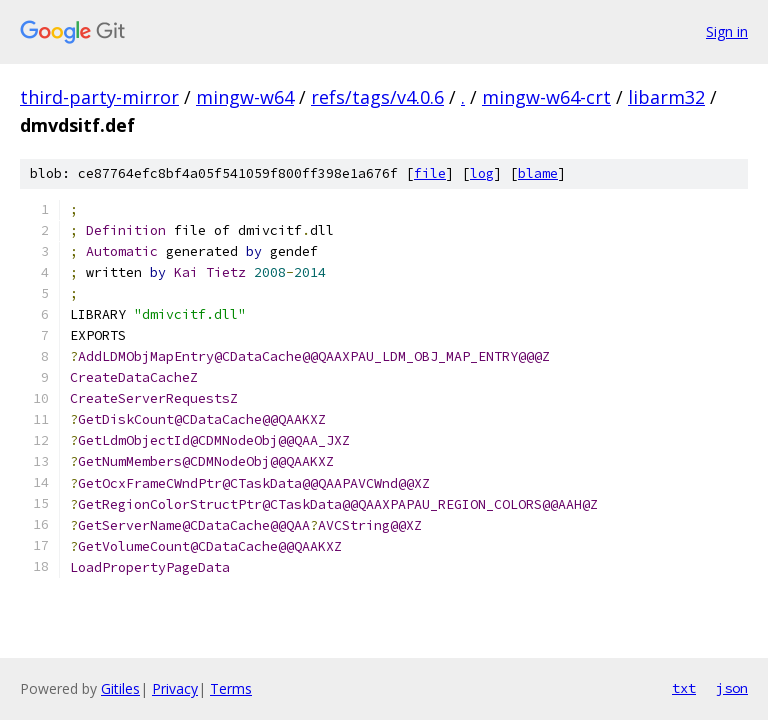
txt (684, 688)
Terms (231, 688)
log (482, 173)
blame (538, 173)
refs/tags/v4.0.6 (377, 97)
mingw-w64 (245, 97)
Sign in (727, 31)
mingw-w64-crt (546, 97)
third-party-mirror (99, 97)
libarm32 (666, 97)
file (430, 173)
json (732, 688)
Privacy (175, 688)
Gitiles (120, 688)
